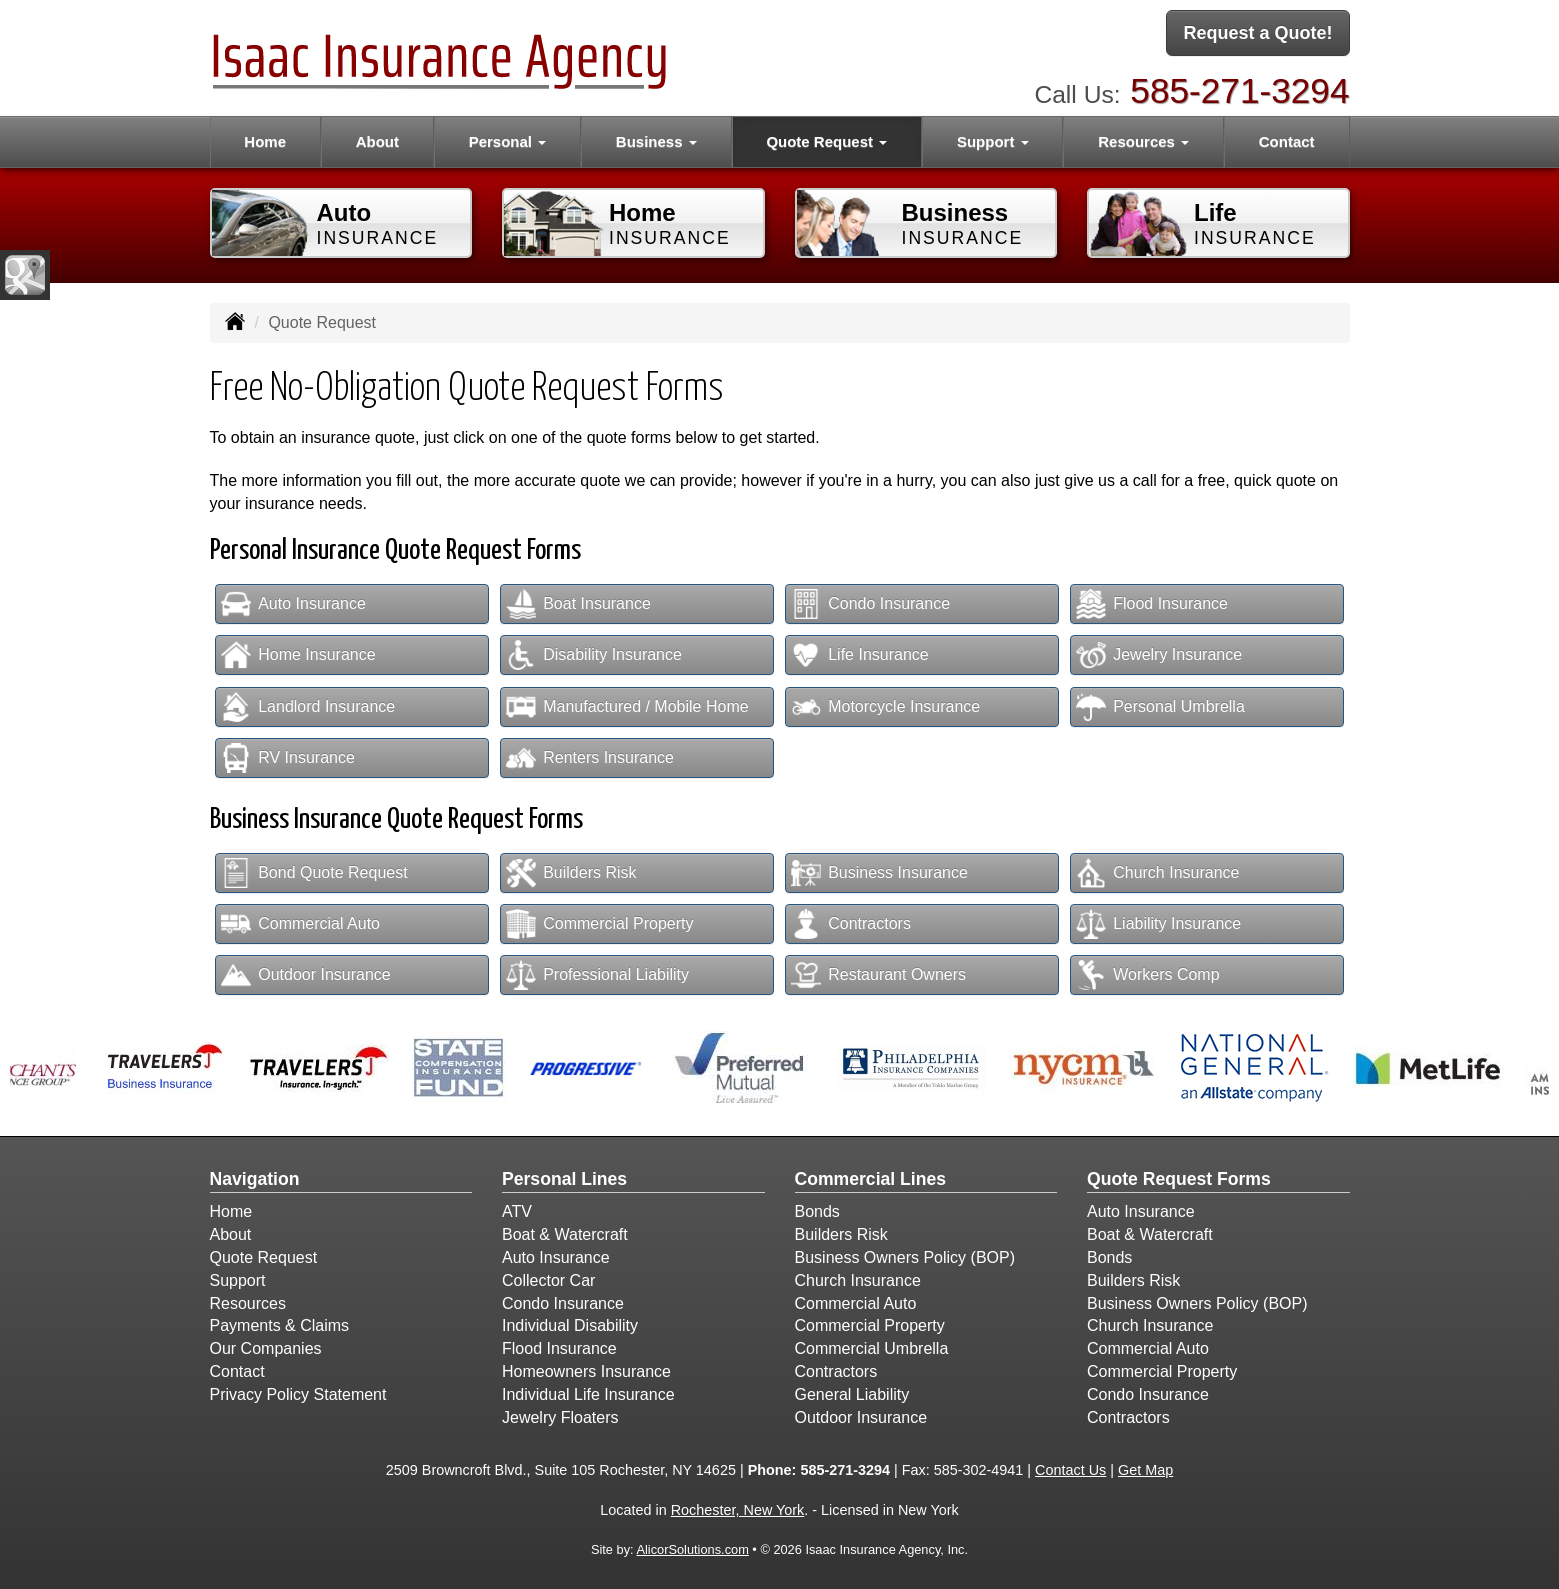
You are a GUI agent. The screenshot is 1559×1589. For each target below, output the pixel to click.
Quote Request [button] (826, 141)
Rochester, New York (738, 1510)
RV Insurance (288, 758)
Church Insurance (1157, 873)
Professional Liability (597, 975)
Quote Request (264, 1257)
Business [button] (656, 141)
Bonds (817, 1211)
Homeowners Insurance (586, 1371)
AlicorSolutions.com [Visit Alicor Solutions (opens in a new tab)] (692, 1549)
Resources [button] (1143, 141)
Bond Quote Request (314, 873)
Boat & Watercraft (565, 1234)
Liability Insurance (1158, 924)
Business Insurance (879, 873)
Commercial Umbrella (872, 1348)
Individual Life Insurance (588, 1394)
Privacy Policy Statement (298, 1394)
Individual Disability (570, 1325)
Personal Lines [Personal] (564, 1179)
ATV (517, 1211)
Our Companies (266, 1348)
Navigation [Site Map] (255, 1179)
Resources (248, 1303)
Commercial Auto (300, 924)
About (377, 141)
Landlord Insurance (308, 707)
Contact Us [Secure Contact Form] (1070, 1470)
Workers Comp (1147, 975)
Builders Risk (571, 873)
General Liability (852, 1394)
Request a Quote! (1257, 33)
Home (265, 141)
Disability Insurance (594, 655)
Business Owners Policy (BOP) (905, 1257)
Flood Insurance (1152, 604)
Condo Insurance (870, 604)
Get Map (1145, 1470)
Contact (1287, 141)
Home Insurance (298, 655)
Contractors (851, 924)
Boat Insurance (578, 604)
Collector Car (548, 1280)
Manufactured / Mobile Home (627, 707)
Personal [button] (508, 141)
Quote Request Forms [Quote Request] (1179, 1179)
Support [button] (993, 141)
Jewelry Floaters (560, 1417)
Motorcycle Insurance (885, 707)
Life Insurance (860, 655)
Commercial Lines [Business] (871, 1179)
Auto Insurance (293, 604)
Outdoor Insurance (306, 975)
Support (238, 1280)
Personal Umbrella (1160, 707)
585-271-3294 (1239, 90)
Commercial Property (599, 924)
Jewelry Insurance (1159, 655)
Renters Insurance (590, 758)
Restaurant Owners (878, 975)
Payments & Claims (280, 1325)
